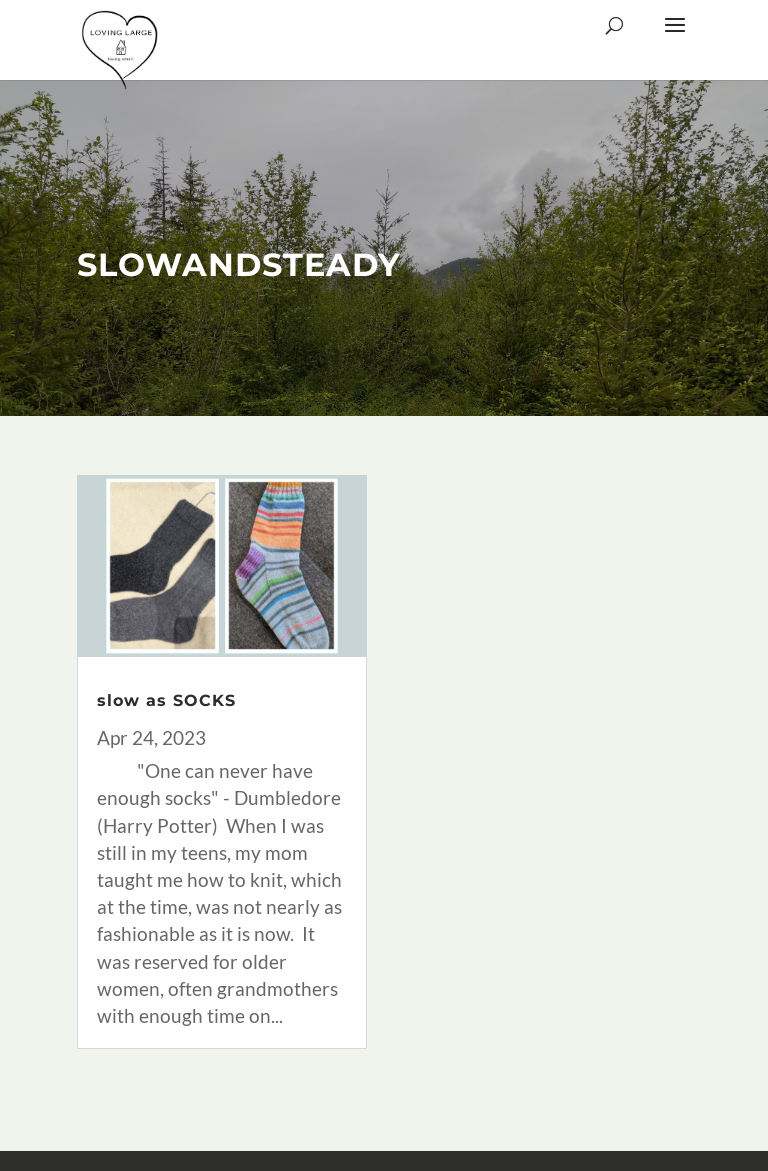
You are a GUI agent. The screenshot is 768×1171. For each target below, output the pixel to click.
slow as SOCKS (166, 700)
